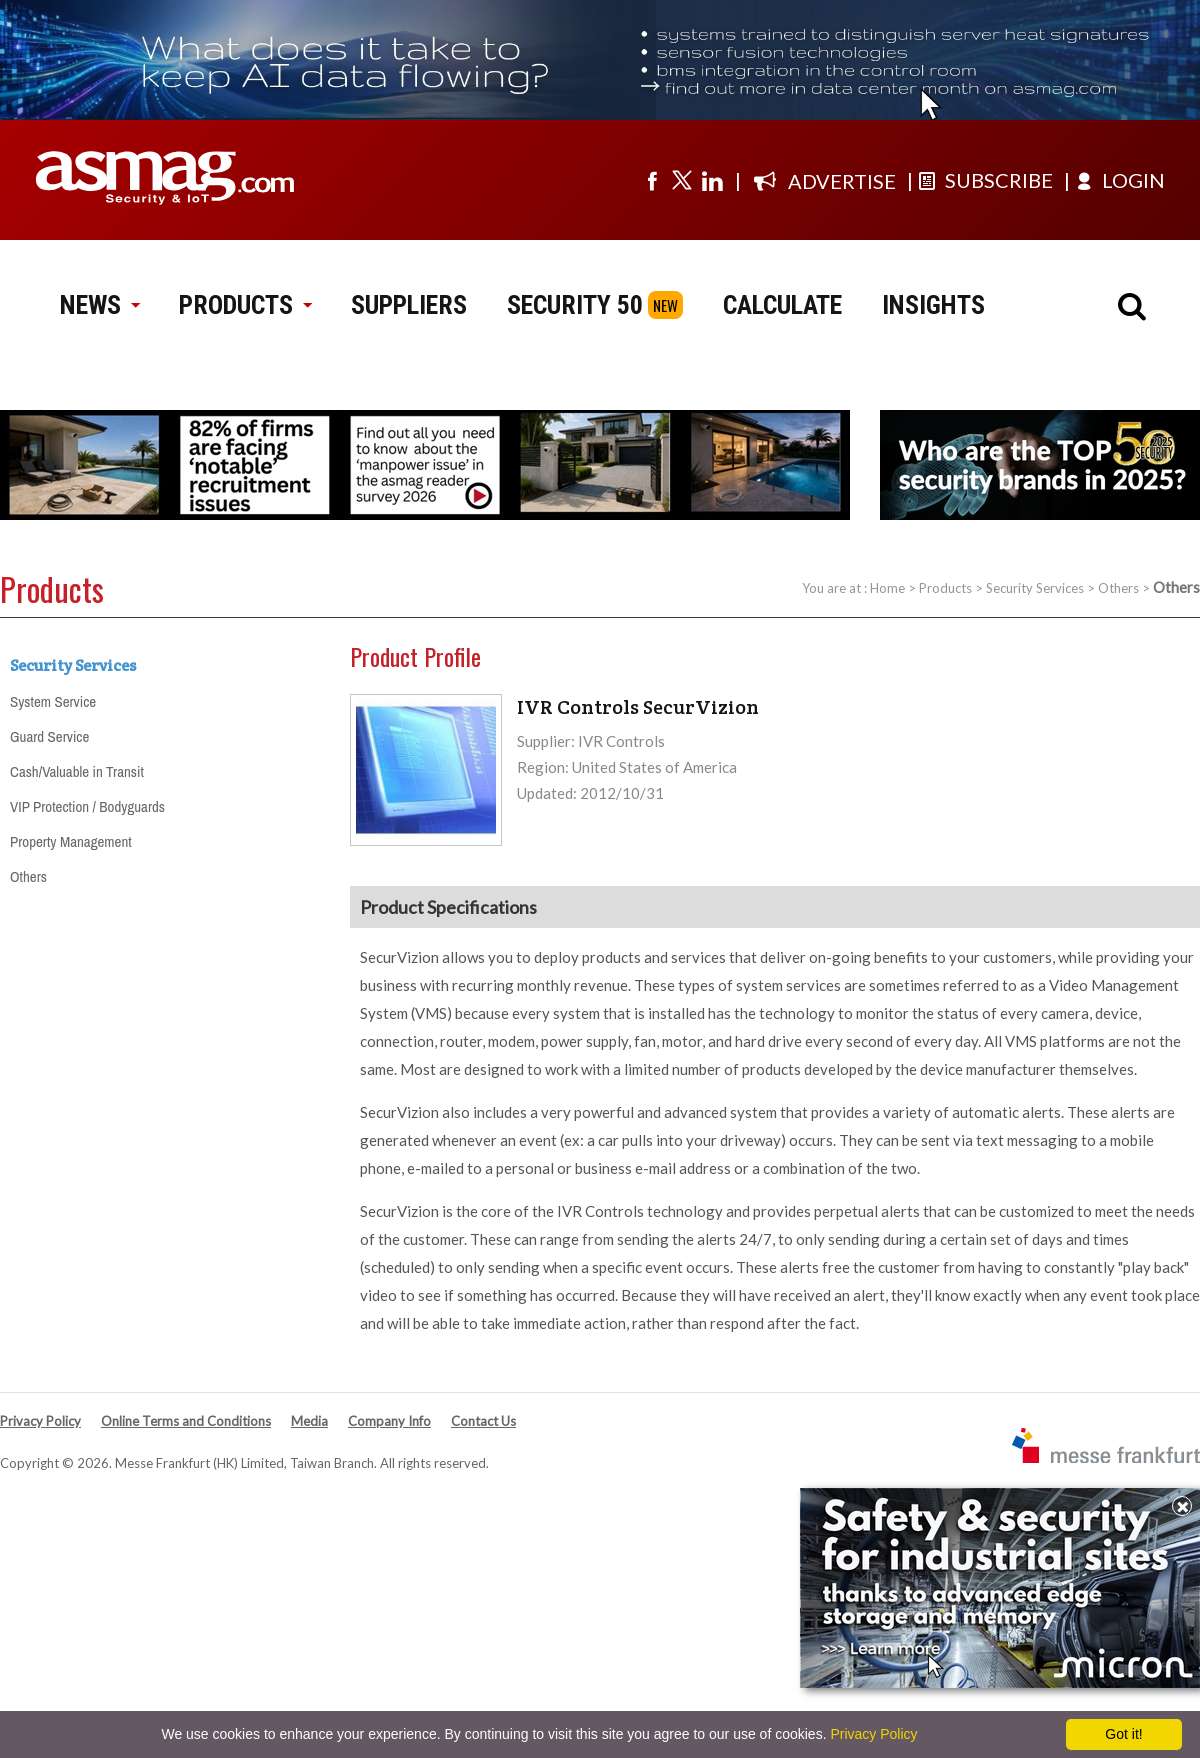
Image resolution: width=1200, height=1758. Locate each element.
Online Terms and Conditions (186, 1421)
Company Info (389, 1421)
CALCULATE (782, 305)
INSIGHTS (933, 305)
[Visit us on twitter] (682, 180)
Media (309, 1421)
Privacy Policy (40, 1421)
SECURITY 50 (575, 305)
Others (1118, 588)
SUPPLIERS (409, 305)
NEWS (99, 305)
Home (887, 588)
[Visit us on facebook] (652, 180)
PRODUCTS (245, 305)
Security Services (1035, 588)
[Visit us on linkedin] (712, 180)
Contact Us (483, 1421)
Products (945, 588)
